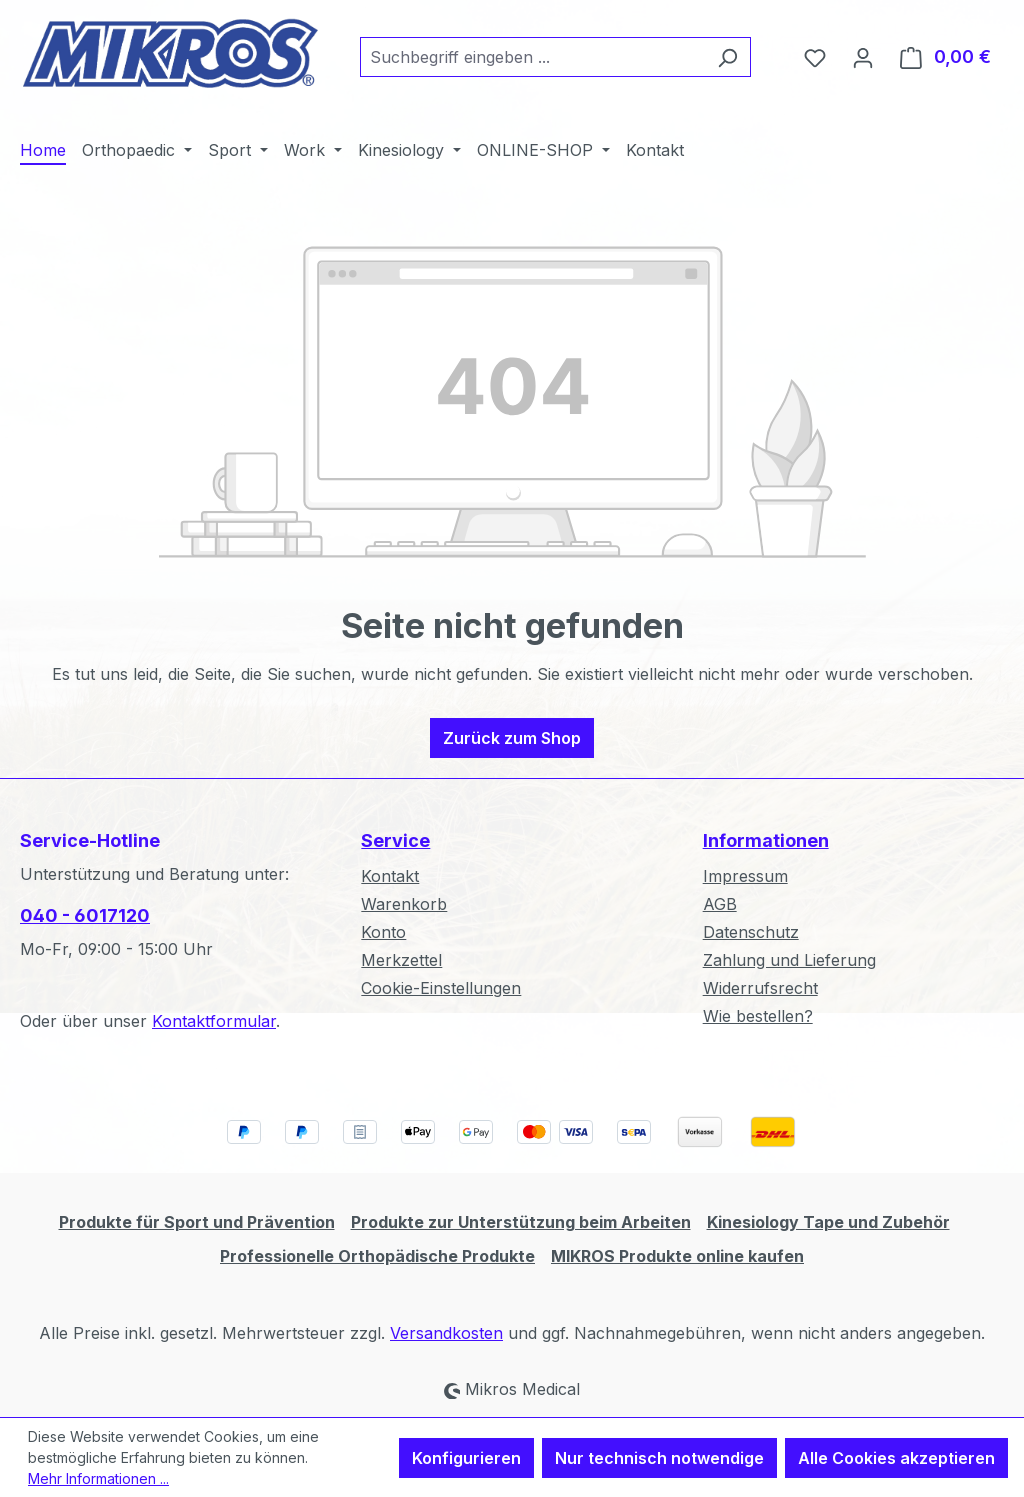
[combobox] (532, 57)
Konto (383, 932)
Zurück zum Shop (512, 738)
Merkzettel (401, 960)
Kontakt (390, 876)
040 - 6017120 (85, 915)
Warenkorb (404, 904)
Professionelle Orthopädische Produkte (377, 1256)
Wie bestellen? (758, 1016)
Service (395, 840)
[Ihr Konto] (863, 57)
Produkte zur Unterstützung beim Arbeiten (521, 1222)
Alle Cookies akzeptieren (896, 1458)
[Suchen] (727, 57)
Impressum (745, 876)
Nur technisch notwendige (659, 1458)
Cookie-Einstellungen (441, 988)
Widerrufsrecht (760, 988)
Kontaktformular (214, 1021)
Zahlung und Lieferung (789, 960)
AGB (720, 904)
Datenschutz (751, 932)
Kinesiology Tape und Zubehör (828, 1222)
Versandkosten (446, 1333)
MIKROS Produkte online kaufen (677, 1256)
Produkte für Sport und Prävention (197, 1222)
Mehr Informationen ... (98, 1478)
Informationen (766, 840)
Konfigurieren (466, 1458)
